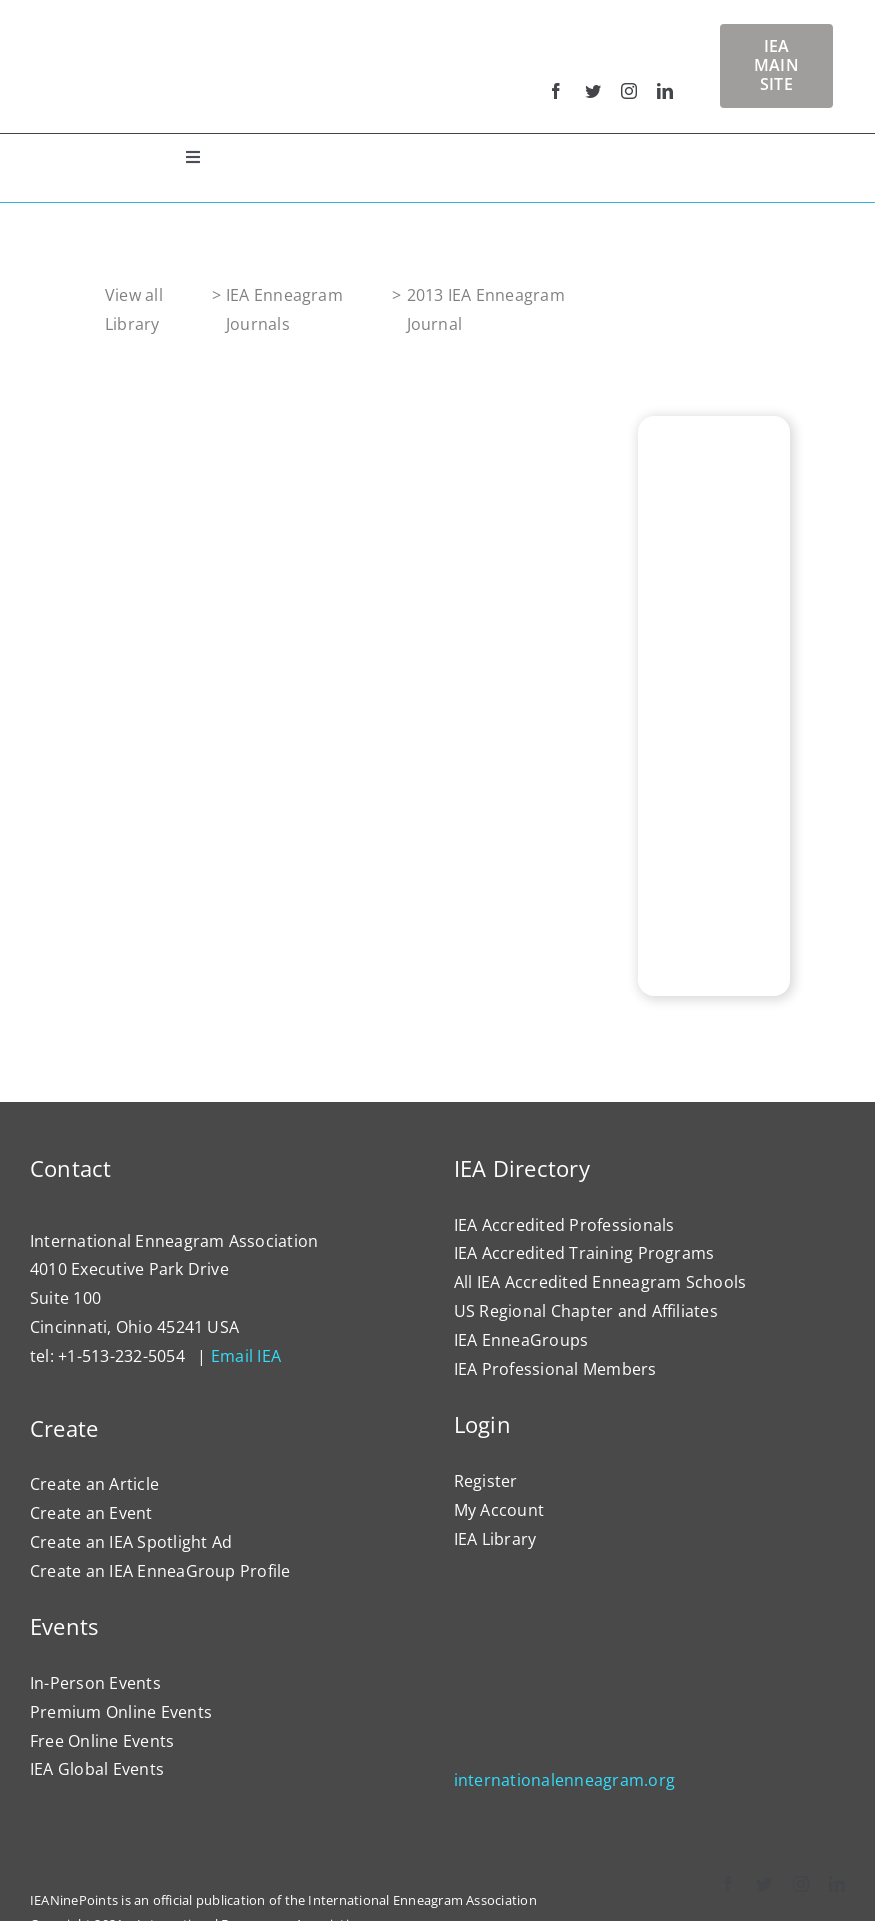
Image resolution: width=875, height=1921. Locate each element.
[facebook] (556, 91)
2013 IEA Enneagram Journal (486, 309)
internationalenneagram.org (564, 1780)
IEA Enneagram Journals (284, 309)
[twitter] (593, 91)
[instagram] (629, 91)
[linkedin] (665, 91)
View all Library (134, 309)
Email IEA (246, 1356)
